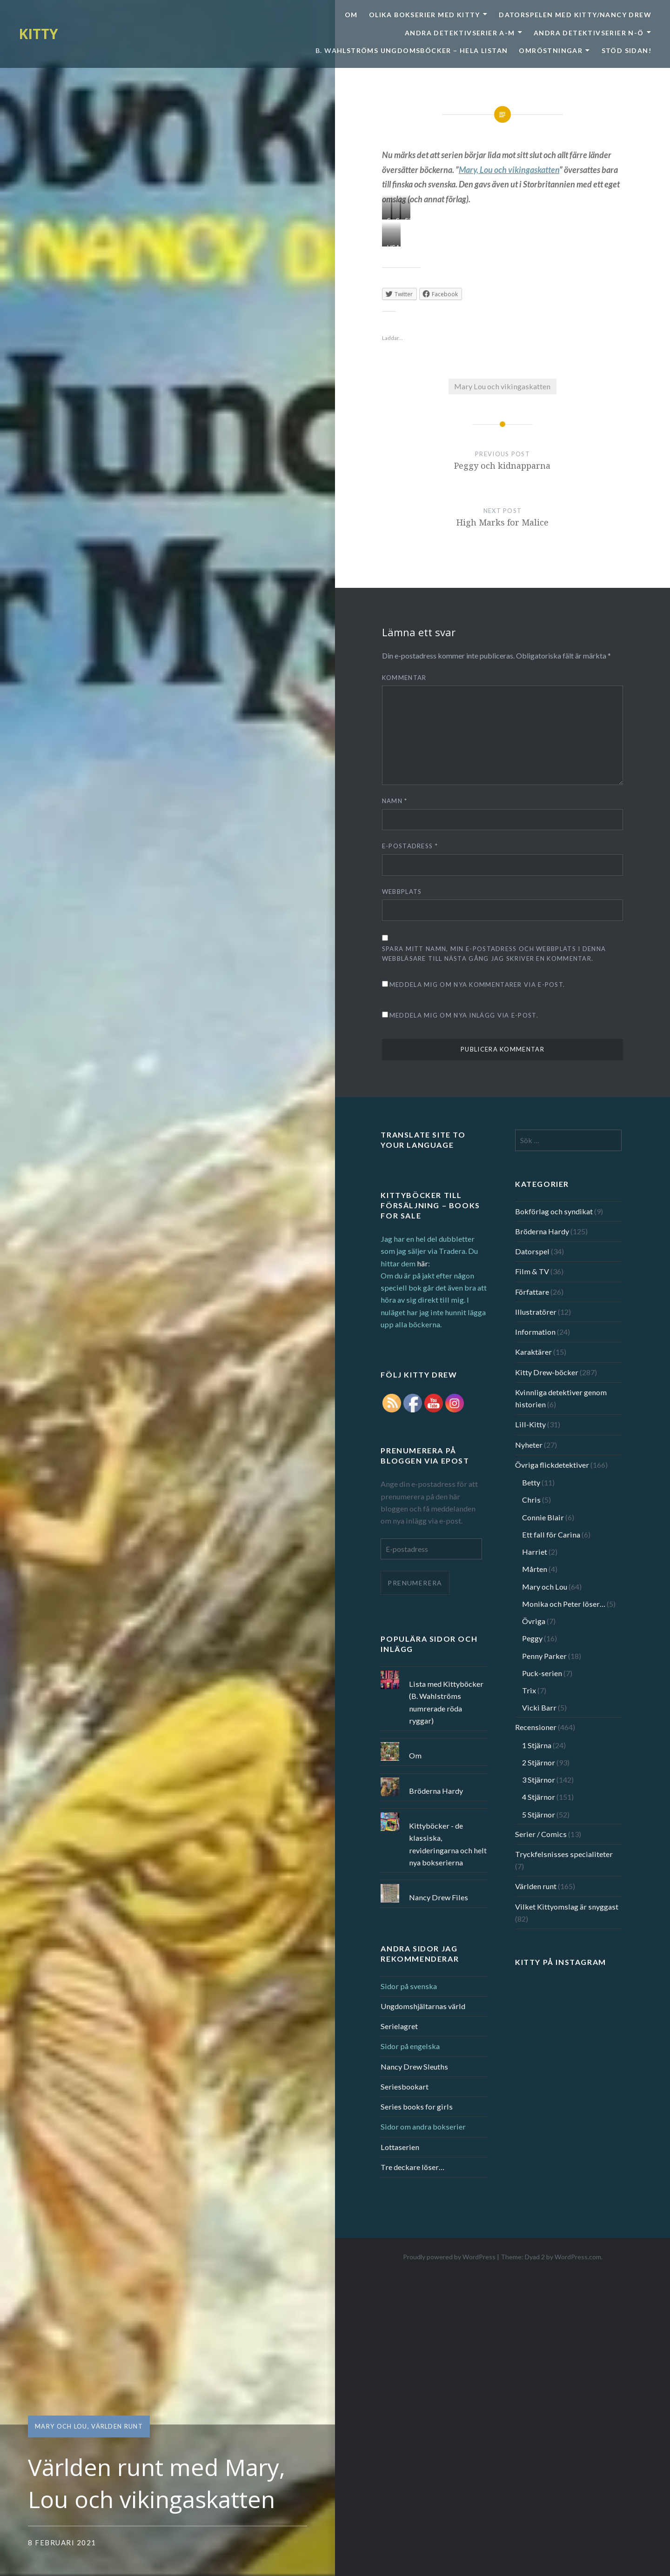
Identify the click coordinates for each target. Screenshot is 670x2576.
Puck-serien (542, 1673)
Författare (532, 1291)
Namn (395, 801)
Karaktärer (533, 1351)
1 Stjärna (536, 1745)
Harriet (534, 1551)
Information (535, 1331)
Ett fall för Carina (551, 1534)
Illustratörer (535, 1311)
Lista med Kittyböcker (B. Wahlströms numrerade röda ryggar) (446, 1702)
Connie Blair (543, 1517)
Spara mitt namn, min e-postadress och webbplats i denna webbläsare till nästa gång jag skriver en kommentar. (494, 953)
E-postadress (410, 846)
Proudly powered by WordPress (449, 2257)
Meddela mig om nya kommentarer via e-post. (477, 984)
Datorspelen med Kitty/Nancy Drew (575, 15)
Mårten (534, 1568)
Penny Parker (544, 1655)
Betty (531, 1482)
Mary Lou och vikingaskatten (502, 386)
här (422, 1263)
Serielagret (399, 2026)
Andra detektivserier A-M (460, 33)
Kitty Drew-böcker (546, 1372)
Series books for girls (417, 2106)
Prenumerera (415, 1583)
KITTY (38, 33)
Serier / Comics (541, 1834)
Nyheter (529, 1444)
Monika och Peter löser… (563, 1603)
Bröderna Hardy (542, 1231)
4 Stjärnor (538, 1796)
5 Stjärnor (538, 1814)
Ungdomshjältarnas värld (423, 2006)
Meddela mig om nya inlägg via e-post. (463, 1015)
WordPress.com (578, 2257)
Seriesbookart (405, 2086)
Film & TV (532, 1271)
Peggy (532, 1638)
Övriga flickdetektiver (552, 1464)
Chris (531, 1499)
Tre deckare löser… (412, 2167)
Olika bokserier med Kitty (424, 15)
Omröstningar (551, 50)
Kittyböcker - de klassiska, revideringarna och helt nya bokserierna (448, 1844)
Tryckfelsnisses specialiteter (564, 1854)
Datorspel (532, 1251)
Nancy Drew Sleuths (414, 2066)
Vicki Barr (539, 1707)
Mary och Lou (61, 2426)
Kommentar (404, 677)
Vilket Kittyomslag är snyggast (566, 1906)
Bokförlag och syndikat (554, 1211)
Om (351, 15)
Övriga (533, 1621)
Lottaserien (400, 2147)
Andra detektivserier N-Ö (589, 33)
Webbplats (402, 891)
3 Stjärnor (538, 1779)
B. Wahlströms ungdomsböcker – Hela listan (411, 50)
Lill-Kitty (530, 1424)
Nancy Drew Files (438, 1897)
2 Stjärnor (538, 1762)
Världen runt (117, 2426)
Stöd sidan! (626, 50)
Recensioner (535, 1727)
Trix (529, 1690)
